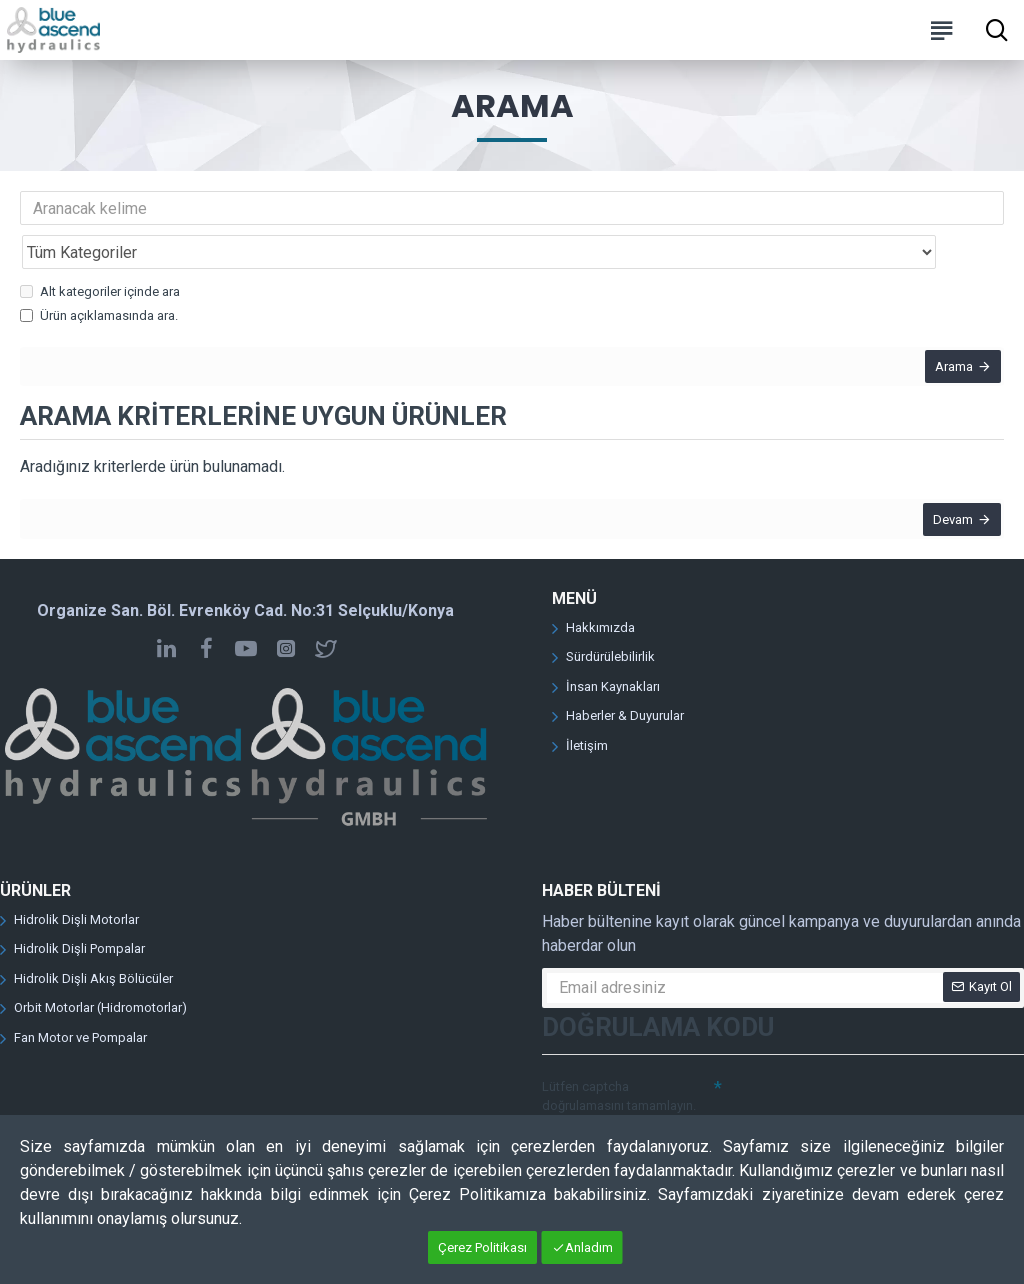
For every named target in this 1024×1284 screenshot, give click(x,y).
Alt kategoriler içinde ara (100, 247)
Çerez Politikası (482, 1247)
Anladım (589, 1247)
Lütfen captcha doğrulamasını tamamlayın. (619, 1079)
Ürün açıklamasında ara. (99, 271)
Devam (946, 495)
